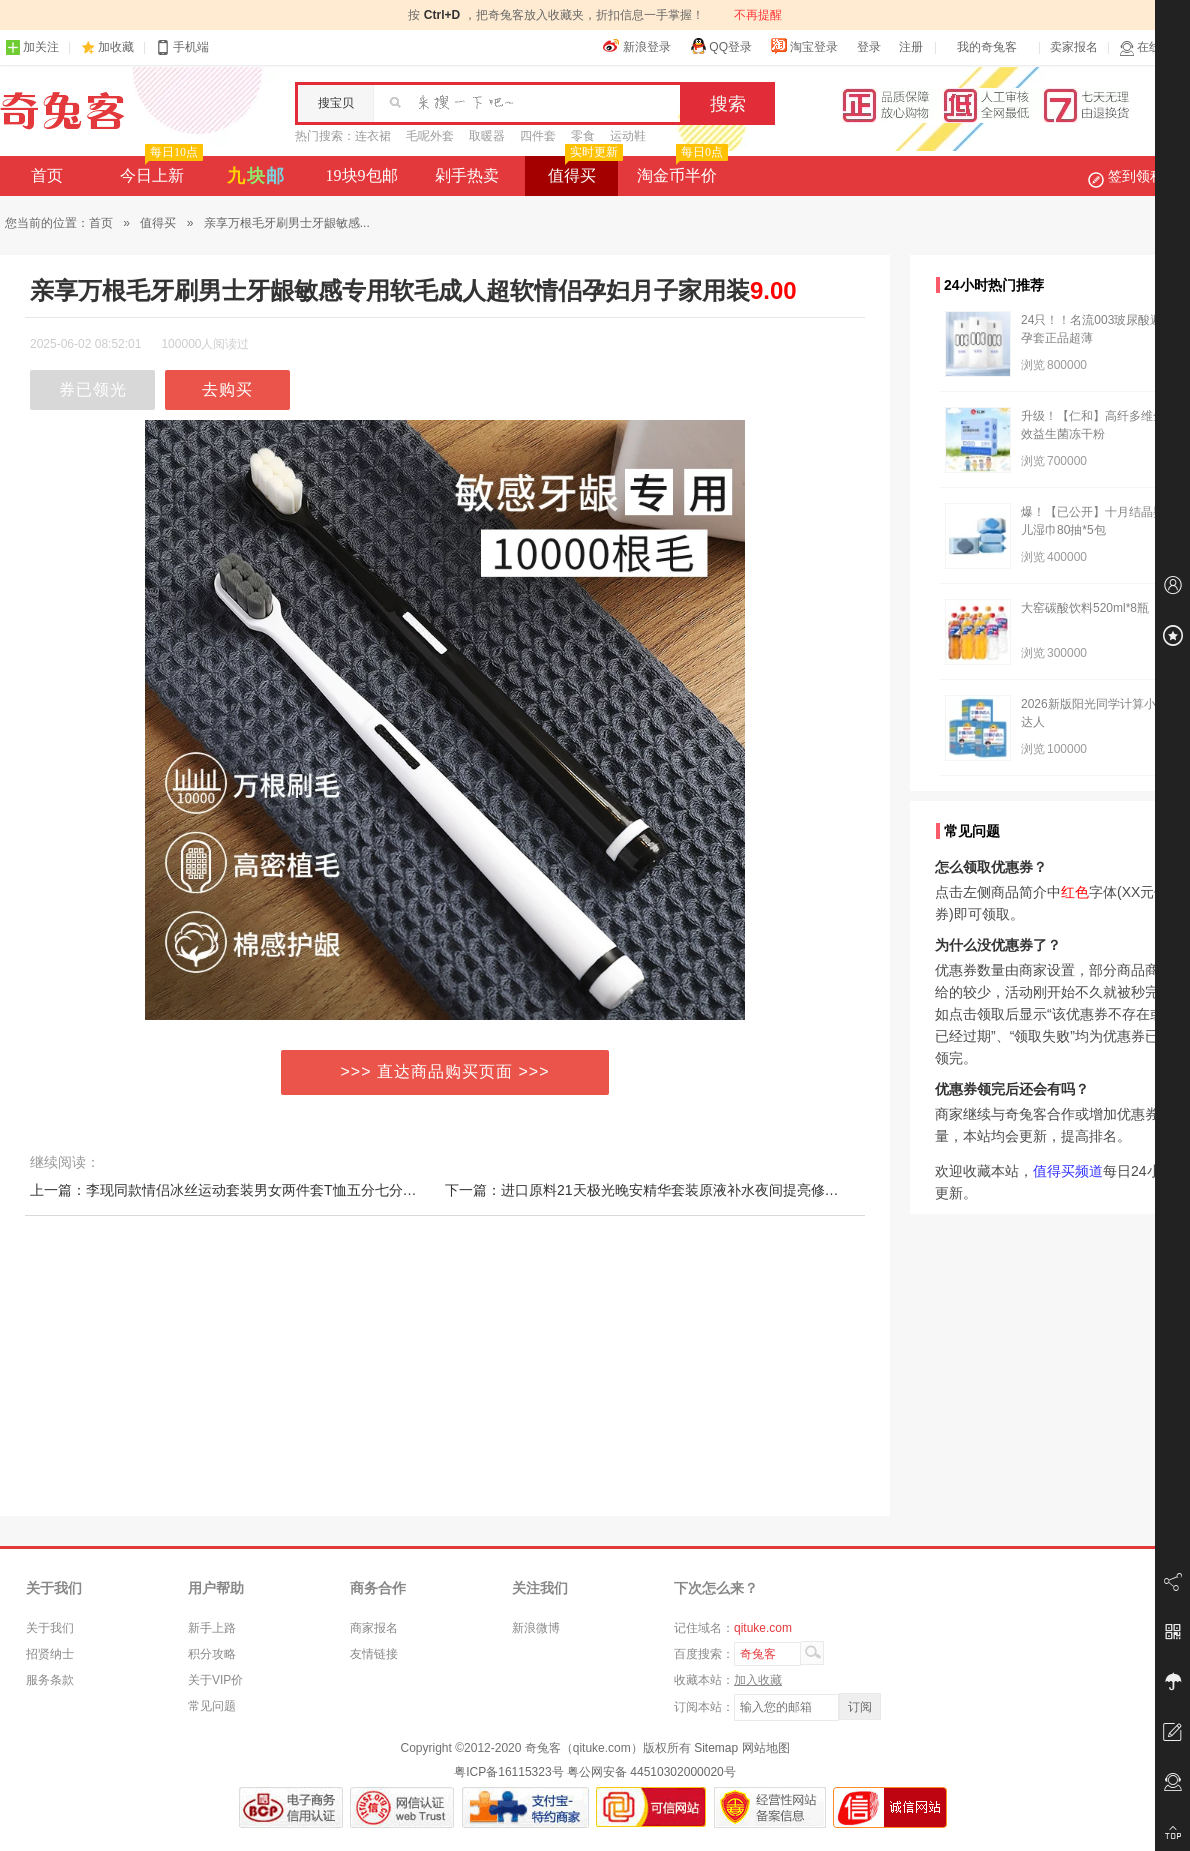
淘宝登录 (804, 46)
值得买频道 (1068, 1171)
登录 (869, 47)
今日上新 (159, 170)
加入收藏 (758, 1680)
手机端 (182, 47)
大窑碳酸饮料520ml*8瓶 (1085, 608)
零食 (583, 136)
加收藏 (116, 47)
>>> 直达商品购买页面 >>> (445, 1071)
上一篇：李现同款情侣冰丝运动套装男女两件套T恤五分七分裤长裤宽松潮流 (265, 1190)
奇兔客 (62, 111)
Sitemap (716, 1748)
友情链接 (374, 1654)
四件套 (538, 136)
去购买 (227, 389)
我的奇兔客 (987, 47)
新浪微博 (536, 1628)
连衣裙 (373, 136)
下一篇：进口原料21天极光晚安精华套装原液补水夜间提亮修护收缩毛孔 (670, 1190)
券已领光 (93, 389)
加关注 (32, 47)
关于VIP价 (215, 1680)
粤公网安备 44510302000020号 (651, 1772)
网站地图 (766, 1748)
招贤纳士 (50, 1654)
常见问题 (212, 1706)
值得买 (583, 170)
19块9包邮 (362, 175)
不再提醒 (758, 15)
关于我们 (50, 1628)
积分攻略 (212, 1654)
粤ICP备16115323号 (508, 1772)
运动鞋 (628, 136)
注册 (911, 47)
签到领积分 (1136, 176)
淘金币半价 (680, 170)
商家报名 (374, 1628)
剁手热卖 (467, 175)
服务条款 (50, 1680)
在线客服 (1152, 47)
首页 (47, 175)
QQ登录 (720, 46)
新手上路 (212, 1628)
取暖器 (487, 136)
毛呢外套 (430, 136)
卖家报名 (1074, 47)
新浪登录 (637, 46)
